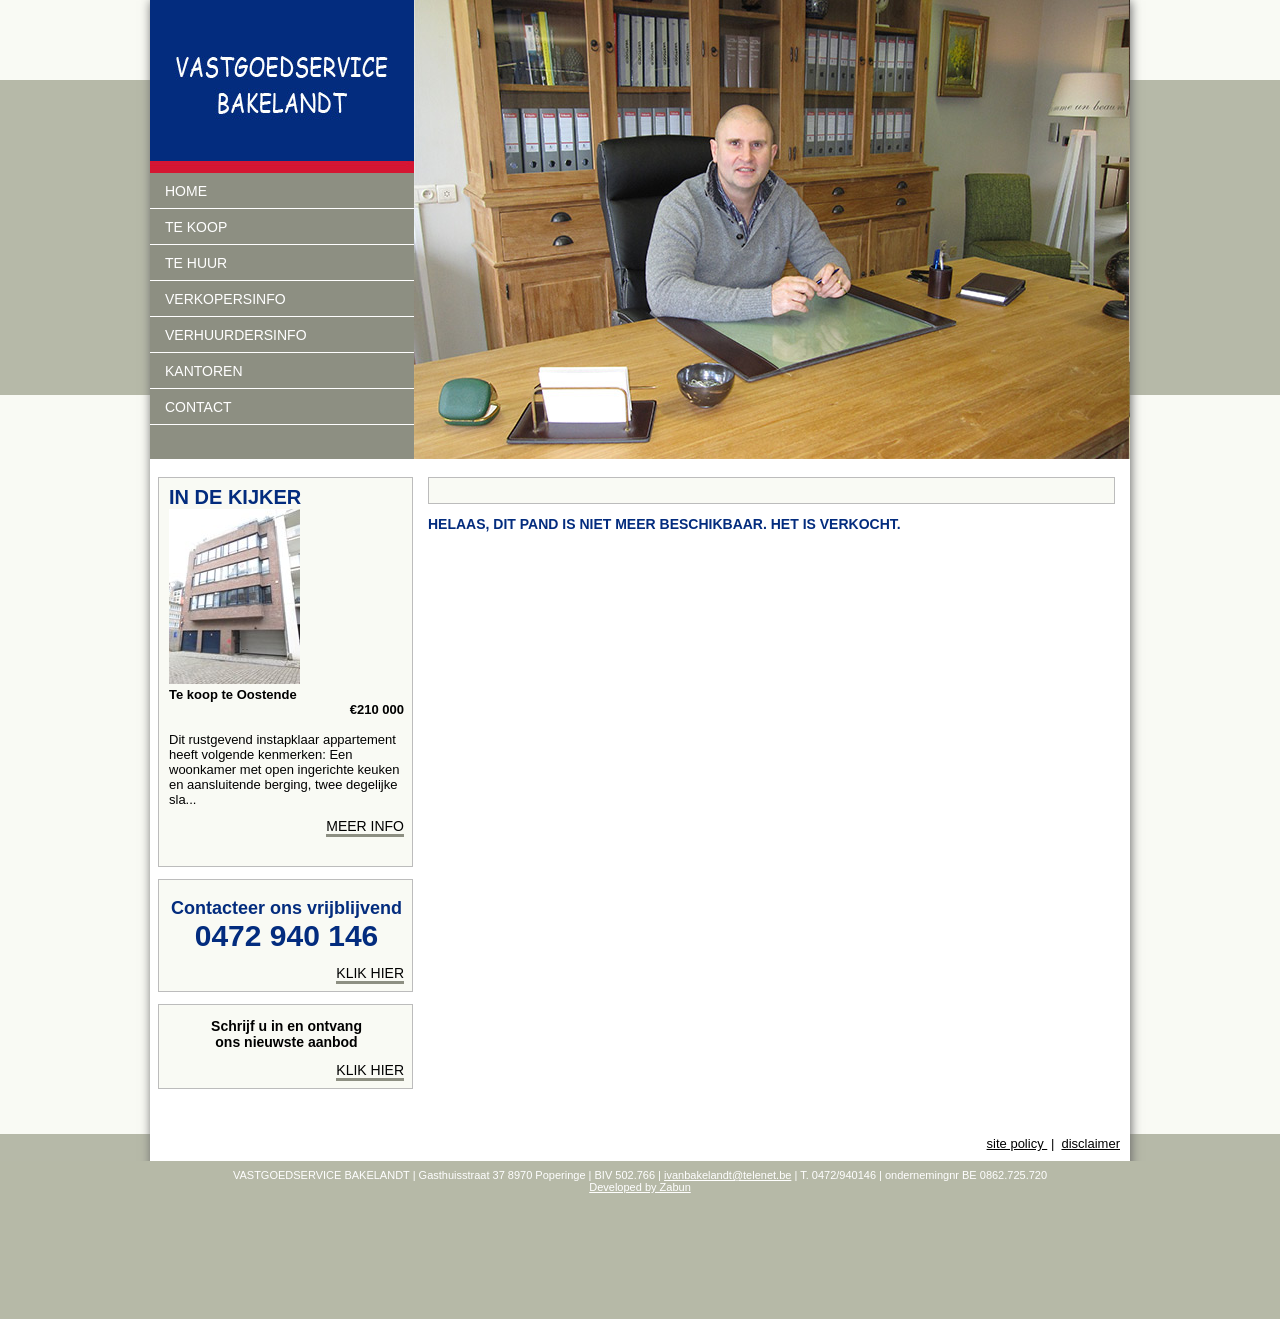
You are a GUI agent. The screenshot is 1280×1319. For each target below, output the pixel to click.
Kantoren (204, 371)
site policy (1017, 1143)
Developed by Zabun (640, 1187)
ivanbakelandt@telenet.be (727, 1175)
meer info (365, 826)
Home (186, 191)
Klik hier (370, 1070)
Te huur (196, 263)
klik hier (370, 973)
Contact (198, 407)
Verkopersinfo (225, 299)
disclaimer (1090, 1143)
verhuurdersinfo (236, 335)
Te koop (196, 227)
